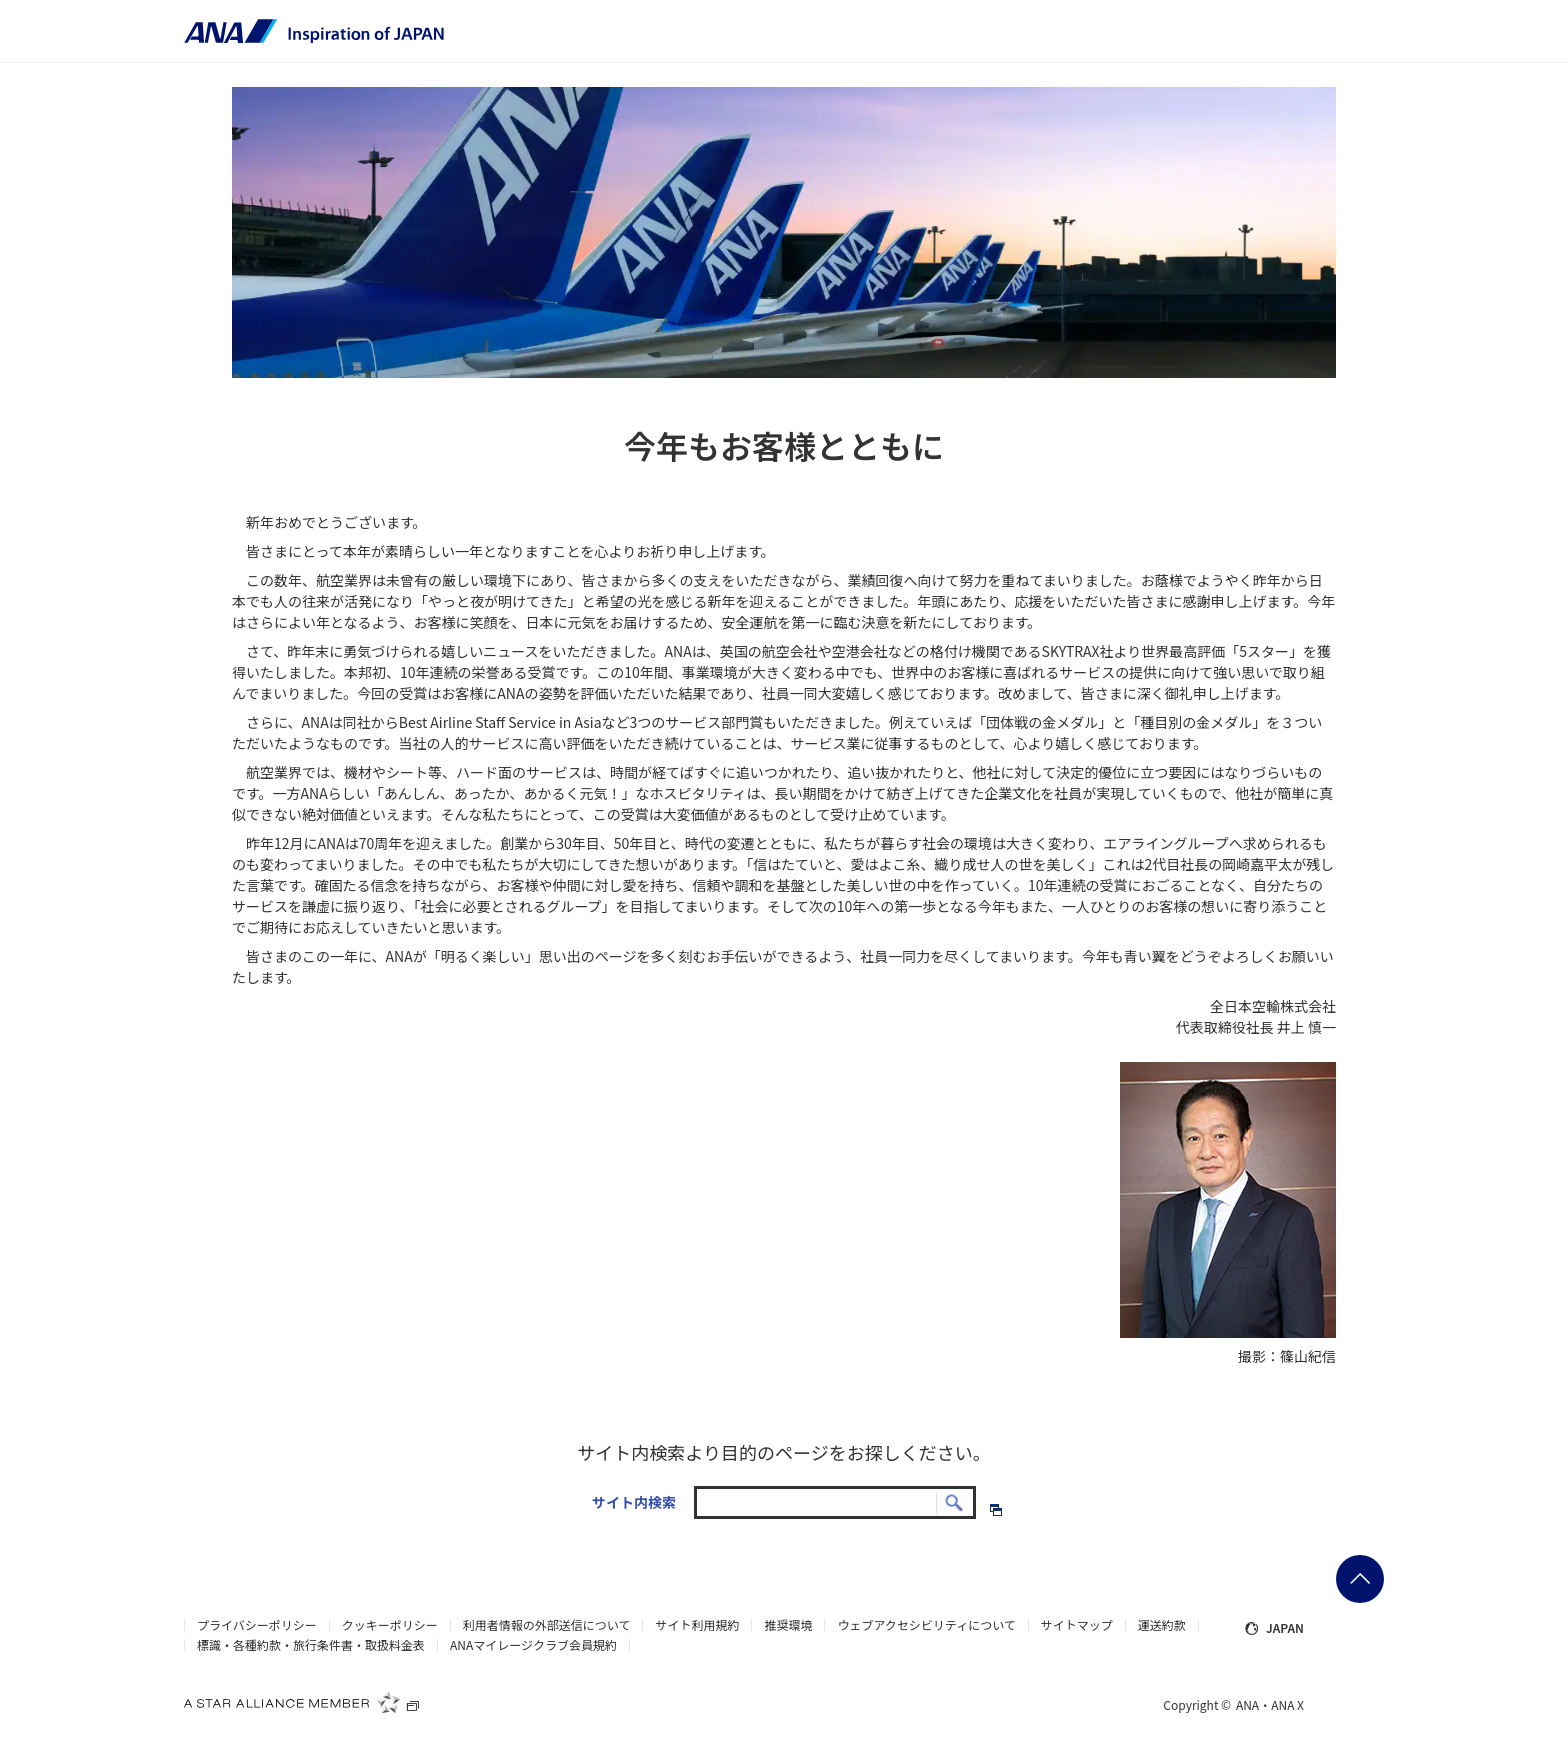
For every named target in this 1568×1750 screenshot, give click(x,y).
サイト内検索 (634, 1502)
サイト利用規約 (697, 1625)
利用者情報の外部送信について (547, 1625)
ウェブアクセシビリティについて (926, 1625)
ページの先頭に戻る (1360, 1579)
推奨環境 (788, 1625)
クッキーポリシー (390, 1625)
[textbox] (835, 1503)
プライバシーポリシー (257, 1625)
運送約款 (1162, 1625)
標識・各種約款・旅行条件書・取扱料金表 (311, 1645)
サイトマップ (1077, 1625)
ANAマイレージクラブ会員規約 (533, 1645)
